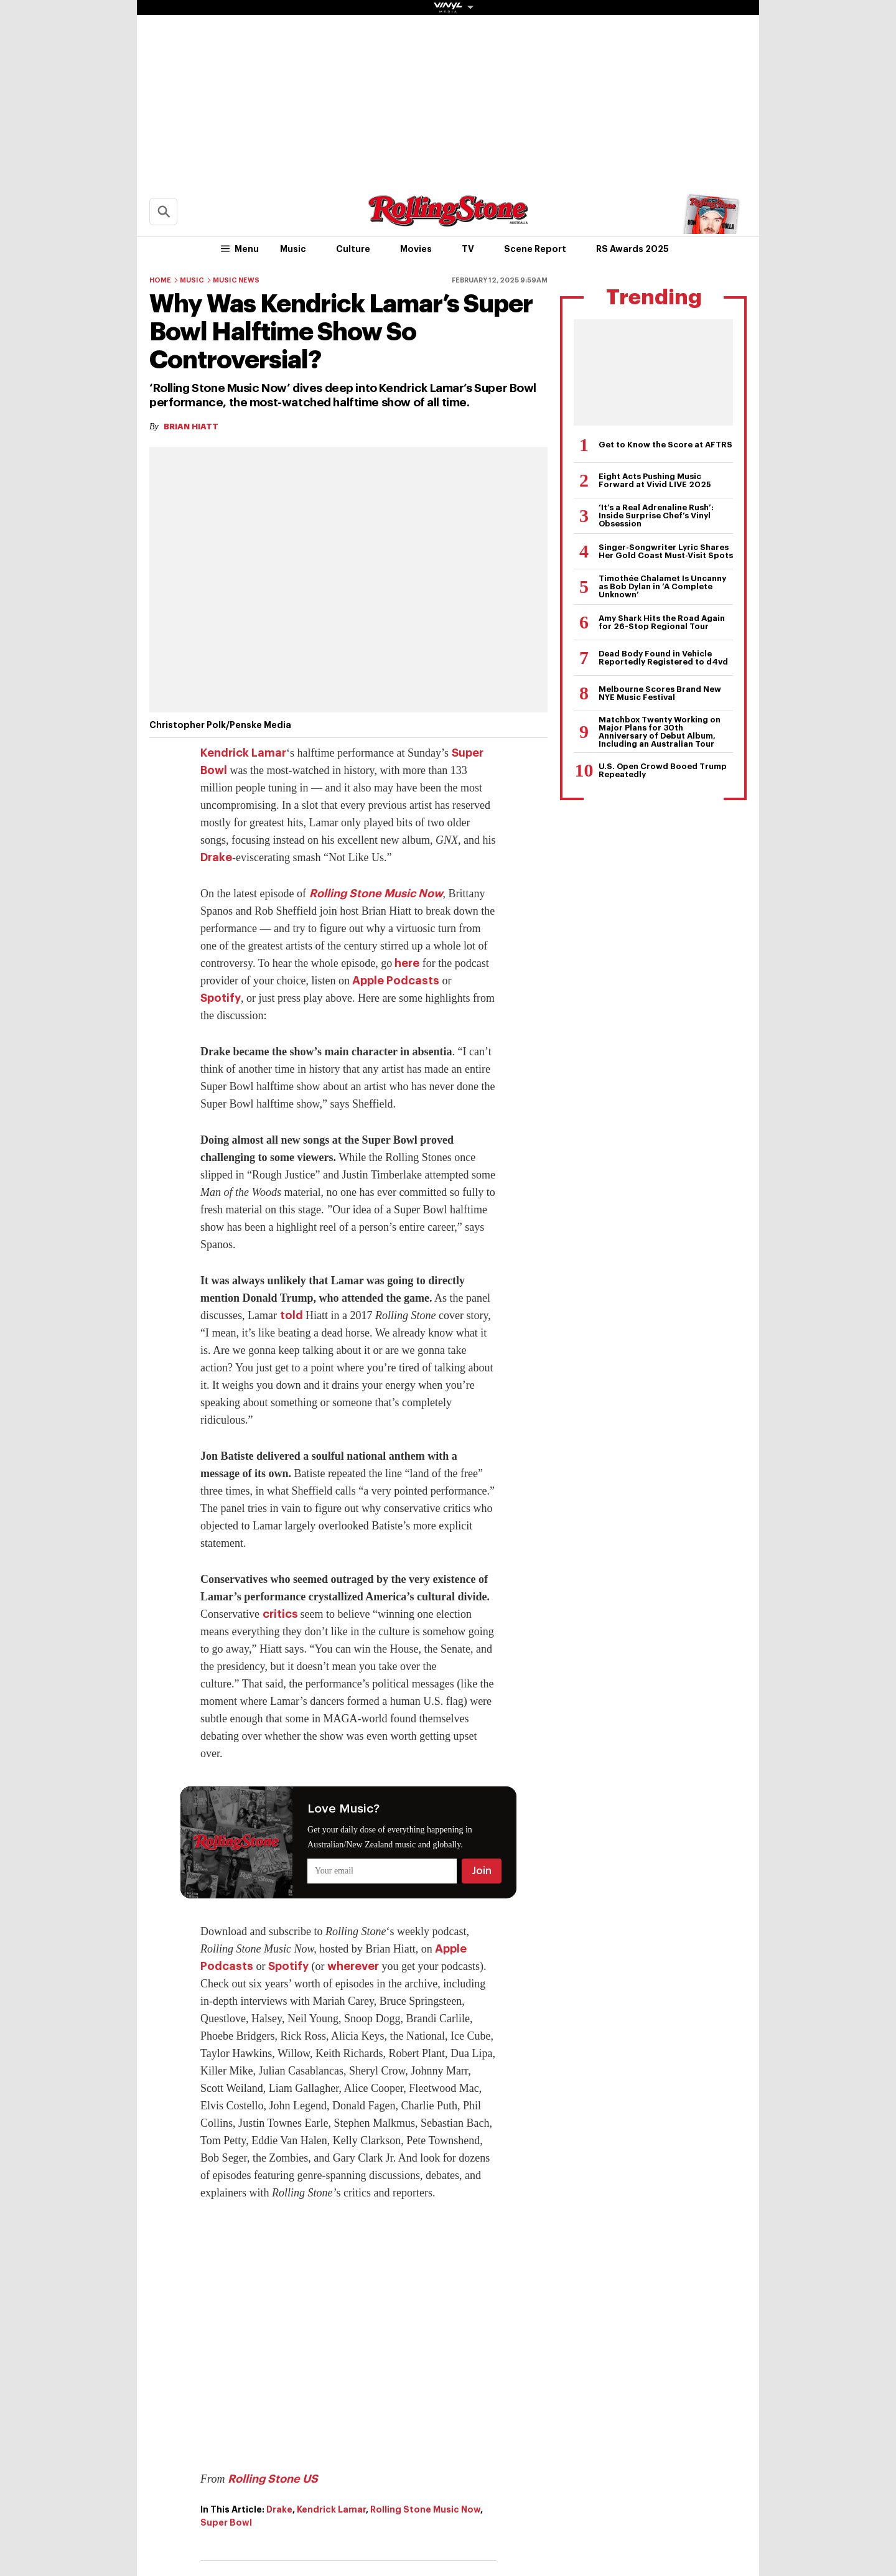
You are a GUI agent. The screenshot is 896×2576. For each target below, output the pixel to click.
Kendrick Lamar (243, 752)
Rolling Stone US (273, 2479)
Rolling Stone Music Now (376, 893)
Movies (416, 249)
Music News (236, 280)
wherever (353, 1966)
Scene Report (535, 249)
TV (468, 249)
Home (160, 280)
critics (282, 1614)
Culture (353, 249)
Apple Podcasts (394, 980)
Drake (216, 857)
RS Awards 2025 (632, 249)
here (405, 963)
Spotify (220, 998)
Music (293, 249)
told (291, 1315)
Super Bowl (226, 2522)
